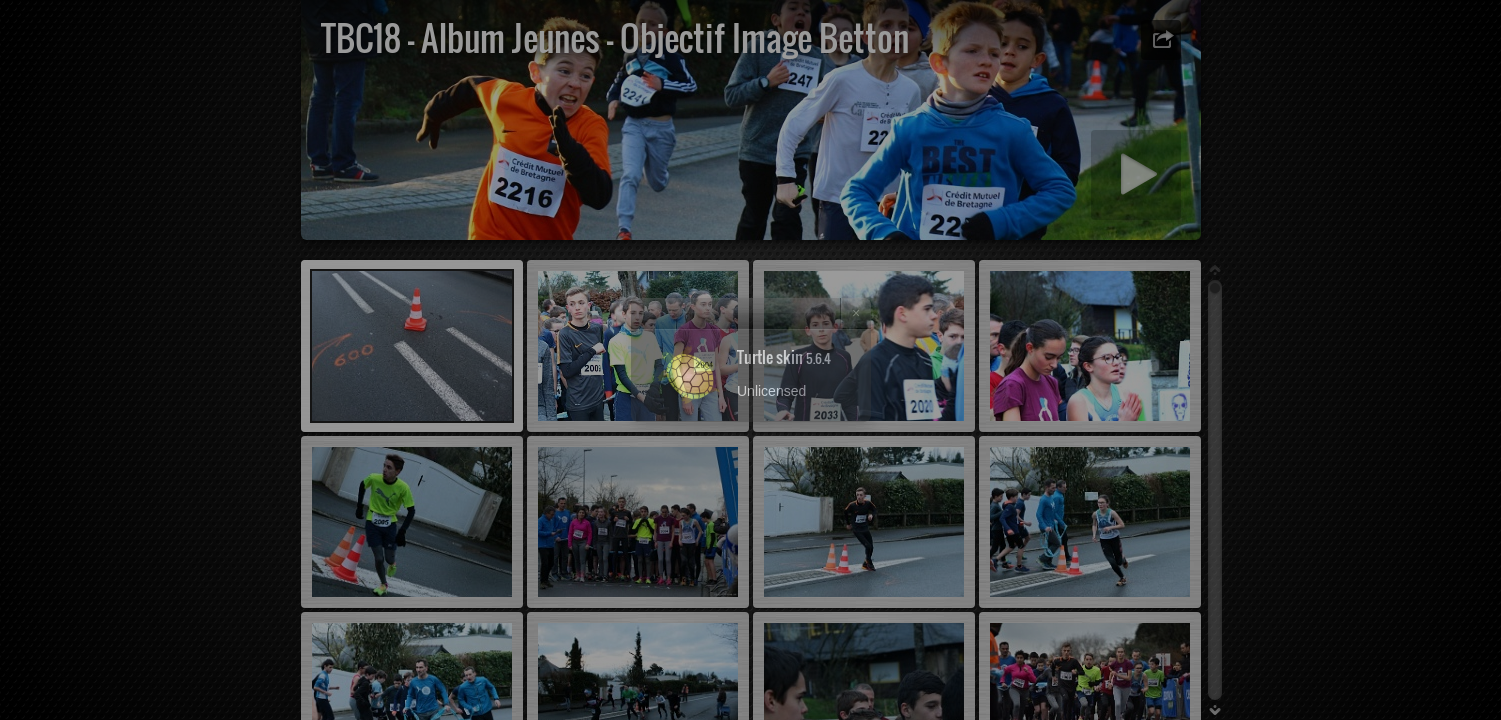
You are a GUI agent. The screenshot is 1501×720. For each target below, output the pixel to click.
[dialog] (750, 360)
